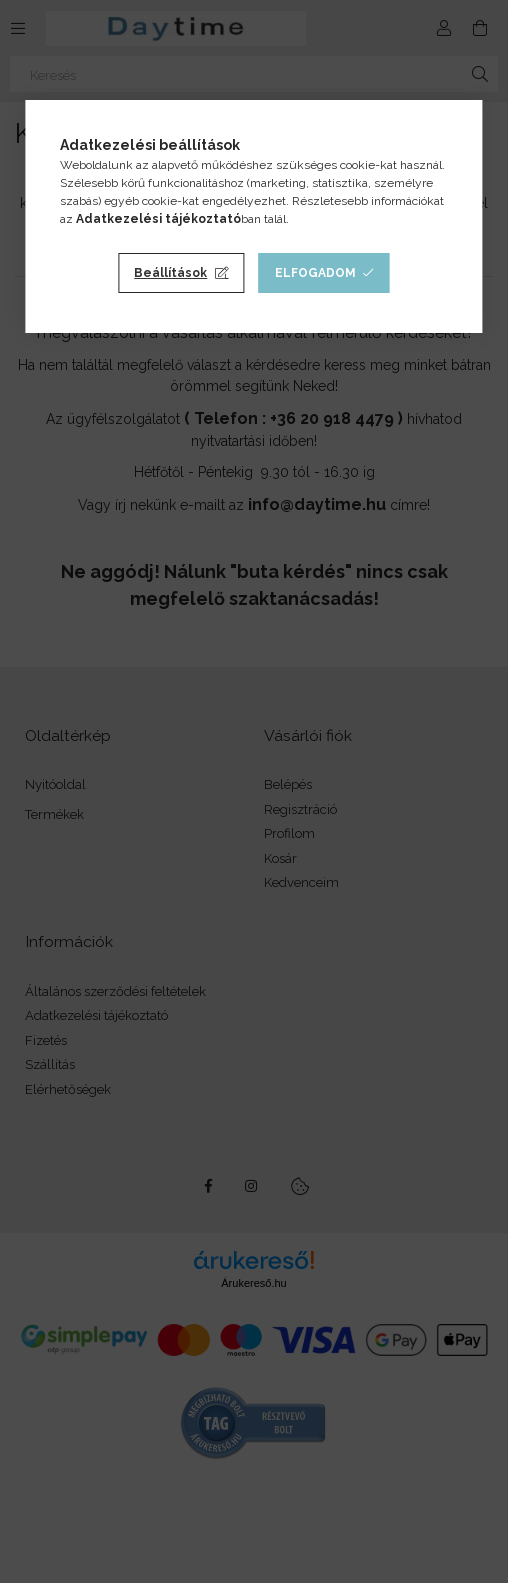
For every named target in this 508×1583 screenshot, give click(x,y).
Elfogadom (315, 273)
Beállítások (170, 273)
